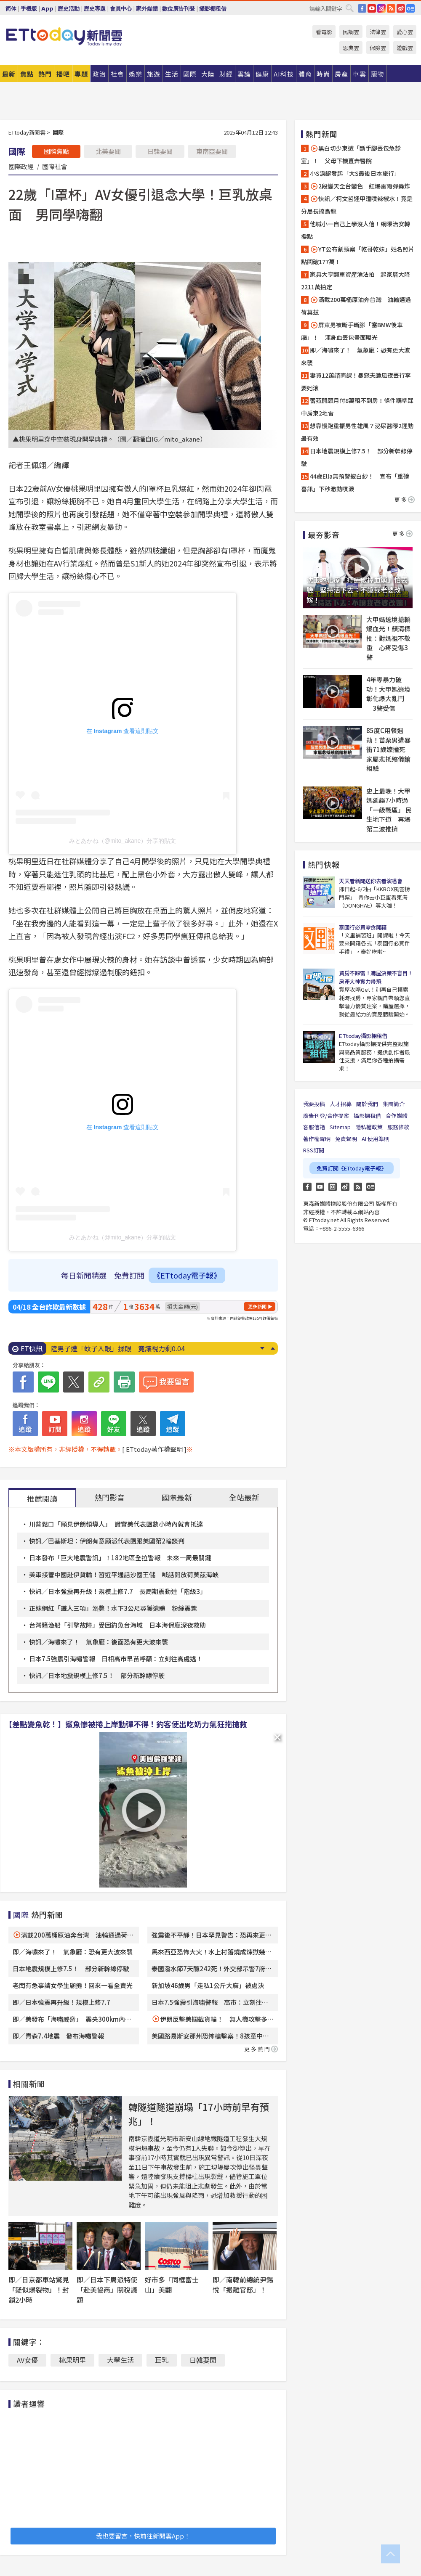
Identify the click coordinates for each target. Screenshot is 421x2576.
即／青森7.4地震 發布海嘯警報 (58, 2035)
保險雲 (378, 48)
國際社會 (54, 166)
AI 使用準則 (375, 1139)
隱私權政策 (369, 1127)
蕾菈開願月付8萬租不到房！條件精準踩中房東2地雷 (357, 406)
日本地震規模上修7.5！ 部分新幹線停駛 (71, 1968)
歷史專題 (95, 8)
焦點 (27, 73)
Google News (410, 8)
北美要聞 (108, 151)
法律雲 (378, 32)
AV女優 (27, 2360)
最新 (9, 73)
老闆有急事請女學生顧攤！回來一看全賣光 (73, 1985)
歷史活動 (69, 8)
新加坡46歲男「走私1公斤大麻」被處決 (208, 1985)
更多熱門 (261, 2049)
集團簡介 (394, 1104)
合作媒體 (397, 1116)
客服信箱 (314, 1127)
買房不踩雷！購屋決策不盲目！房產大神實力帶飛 (376, 977)
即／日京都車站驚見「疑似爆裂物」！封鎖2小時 (38, 2289)
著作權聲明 (316, 1139)
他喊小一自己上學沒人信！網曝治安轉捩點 (355, 230)
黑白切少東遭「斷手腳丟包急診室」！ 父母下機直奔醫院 (351, 154)
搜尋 (349, 8)
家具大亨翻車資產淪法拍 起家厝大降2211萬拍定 (355, 280)
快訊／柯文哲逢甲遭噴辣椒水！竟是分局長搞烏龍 (357, 204)
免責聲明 (346, 1139)
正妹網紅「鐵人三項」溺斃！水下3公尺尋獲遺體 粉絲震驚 (113, 1608)
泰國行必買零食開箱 (362, 927)
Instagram (332, 1187)
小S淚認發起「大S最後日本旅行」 (355, 173)
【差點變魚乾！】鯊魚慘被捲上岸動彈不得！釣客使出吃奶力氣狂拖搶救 (126, 1723)
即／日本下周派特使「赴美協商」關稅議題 (107, 2289)
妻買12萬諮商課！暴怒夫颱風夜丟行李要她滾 (356, 381)
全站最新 (244, 1497)
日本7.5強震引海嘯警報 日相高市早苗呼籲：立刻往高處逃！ (116, 1658)
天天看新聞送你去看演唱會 (370, 881)
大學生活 (120, 2360)
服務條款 (398, 1127)
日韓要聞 (160, 151)
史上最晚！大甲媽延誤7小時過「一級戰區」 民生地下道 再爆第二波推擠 (389, 809)
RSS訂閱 (313, 1150)
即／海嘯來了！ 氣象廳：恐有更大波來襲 (73, 1951)
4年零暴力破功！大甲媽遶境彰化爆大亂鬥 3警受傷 (388, 693)
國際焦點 (56, 151)
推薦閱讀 (42, 1498)
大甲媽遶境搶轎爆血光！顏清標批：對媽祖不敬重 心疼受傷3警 (388, 638)
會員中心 (121, 8)
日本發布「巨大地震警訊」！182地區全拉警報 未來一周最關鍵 (120, 1557)
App (47, 8)
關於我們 (367, 1104)
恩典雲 (351, 48)
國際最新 (177, 1497)
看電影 (324, 32)
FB (362, 8)
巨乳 (161, 2360)
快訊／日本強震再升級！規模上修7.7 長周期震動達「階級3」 (117, 1591)
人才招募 (341, 1104)
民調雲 (351, 32)
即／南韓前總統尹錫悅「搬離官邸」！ (243, 2284)
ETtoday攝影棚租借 (363, 1036)
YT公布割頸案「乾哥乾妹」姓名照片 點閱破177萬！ (358, 255)
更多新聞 (257, 1306)
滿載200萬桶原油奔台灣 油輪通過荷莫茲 (356, 305)
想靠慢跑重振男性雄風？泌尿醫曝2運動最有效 (357, 431)
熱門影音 (109, 1497)
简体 (10, 8)
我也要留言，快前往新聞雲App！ (143, 2535)
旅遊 (153, 73)
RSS (391, 8)
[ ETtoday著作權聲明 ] (154, 1449)
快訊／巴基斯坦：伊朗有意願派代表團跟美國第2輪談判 (106, 1540)
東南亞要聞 (212, 151)
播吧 (63, 73)
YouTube (372, 8)
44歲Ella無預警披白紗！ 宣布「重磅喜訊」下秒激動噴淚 (355, 482)
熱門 (45, 73)
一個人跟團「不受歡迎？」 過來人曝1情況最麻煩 (125, 1348)
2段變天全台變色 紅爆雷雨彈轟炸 (360, 186)
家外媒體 (147, 8)
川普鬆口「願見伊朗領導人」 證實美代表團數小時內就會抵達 (116, 1524)
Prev (272, 1348)
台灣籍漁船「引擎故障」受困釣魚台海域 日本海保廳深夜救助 (117, 1624)
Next (262, 1348)
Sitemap (340, 1127)
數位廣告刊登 (178, 8)
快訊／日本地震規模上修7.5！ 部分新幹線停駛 (97, 1675)
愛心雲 (405, 32)
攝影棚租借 (212, 8)
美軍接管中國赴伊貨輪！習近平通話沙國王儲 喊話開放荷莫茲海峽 (123, 1574)
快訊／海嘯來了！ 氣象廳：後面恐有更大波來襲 (98, 1641)
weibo (401, 8)
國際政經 (21, 166)
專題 (81, 73)
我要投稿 (314, 1104)
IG (381, 8)
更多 (404, 499)
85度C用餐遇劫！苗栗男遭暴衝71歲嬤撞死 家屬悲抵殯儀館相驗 (389, 749)
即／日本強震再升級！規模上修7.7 (61, 2002)
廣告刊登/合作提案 (326, 1116)
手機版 (29, 8)
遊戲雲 (405, 48)
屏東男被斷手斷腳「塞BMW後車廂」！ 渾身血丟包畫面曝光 (352, 331)
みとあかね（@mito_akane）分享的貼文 (122, 840)
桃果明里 (72, 2360)
